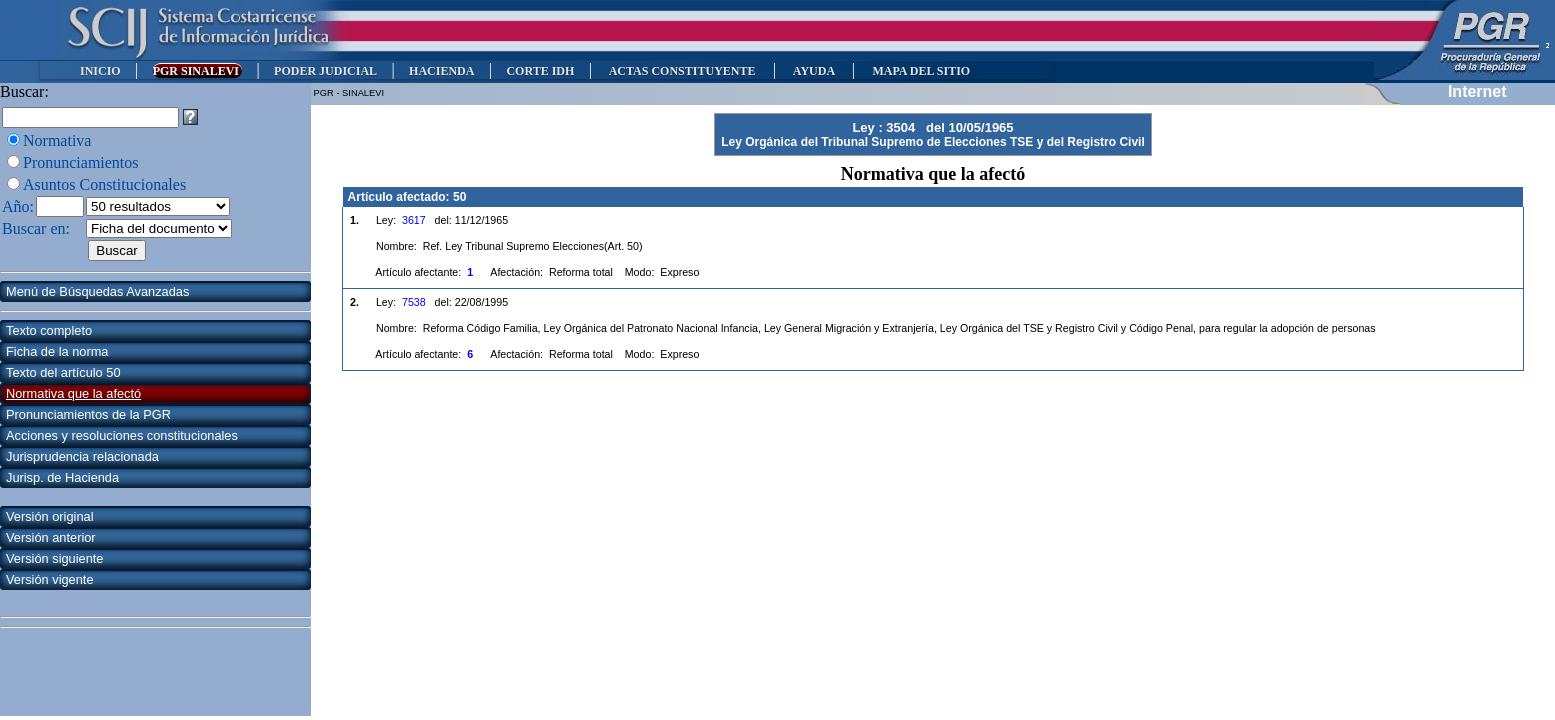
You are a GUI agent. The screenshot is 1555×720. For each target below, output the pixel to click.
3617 (414, 220)
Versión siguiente (54, 558)
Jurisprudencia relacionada (82, 456)
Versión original (50, 516)
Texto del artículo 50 (63, 372)
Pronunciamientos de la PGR (88, 414)
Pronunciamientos (81, 162)
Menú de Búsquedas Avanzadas (97, 291)
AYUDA (813, 71)
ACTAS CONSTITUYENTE (682, 71)
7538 (414, 302)
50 (459, 197)
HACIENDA (441, 71)
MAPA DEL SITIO (921, 71)
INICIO (100, 71)
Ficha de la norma (57, 351)
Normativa (57, 140)
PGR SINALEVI (197, 71)
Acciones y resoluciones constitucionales (122, 435)
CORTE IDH (540, 71)
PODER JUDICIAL (325, 71)
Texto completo (49, 330)
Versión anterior (51, 537)
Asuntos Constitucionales (104, 184)
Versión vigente (50, 579)
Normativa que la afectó (73, 393)
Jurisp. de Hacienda (62, 477)
